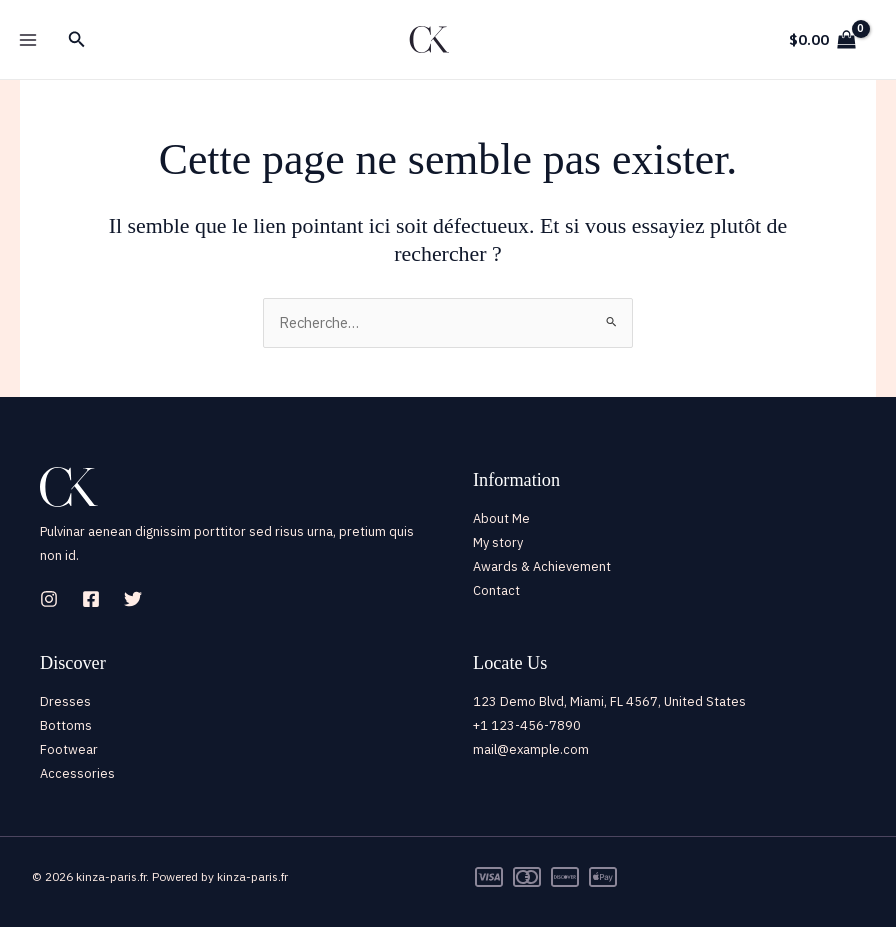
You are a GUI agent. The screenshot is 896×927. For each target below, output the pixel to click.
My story (498, 542)
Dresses (65, 701)
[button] (77, 40)
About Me (501, 518)
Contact (496, 590)
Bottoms (66, 725)
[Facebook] (91, 599)
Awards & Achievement (542, 566)
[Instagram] (49, 599)
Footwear (69, 749)
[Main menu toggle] (28, 39)
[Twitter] (133, 599)
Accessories (77, 773)
